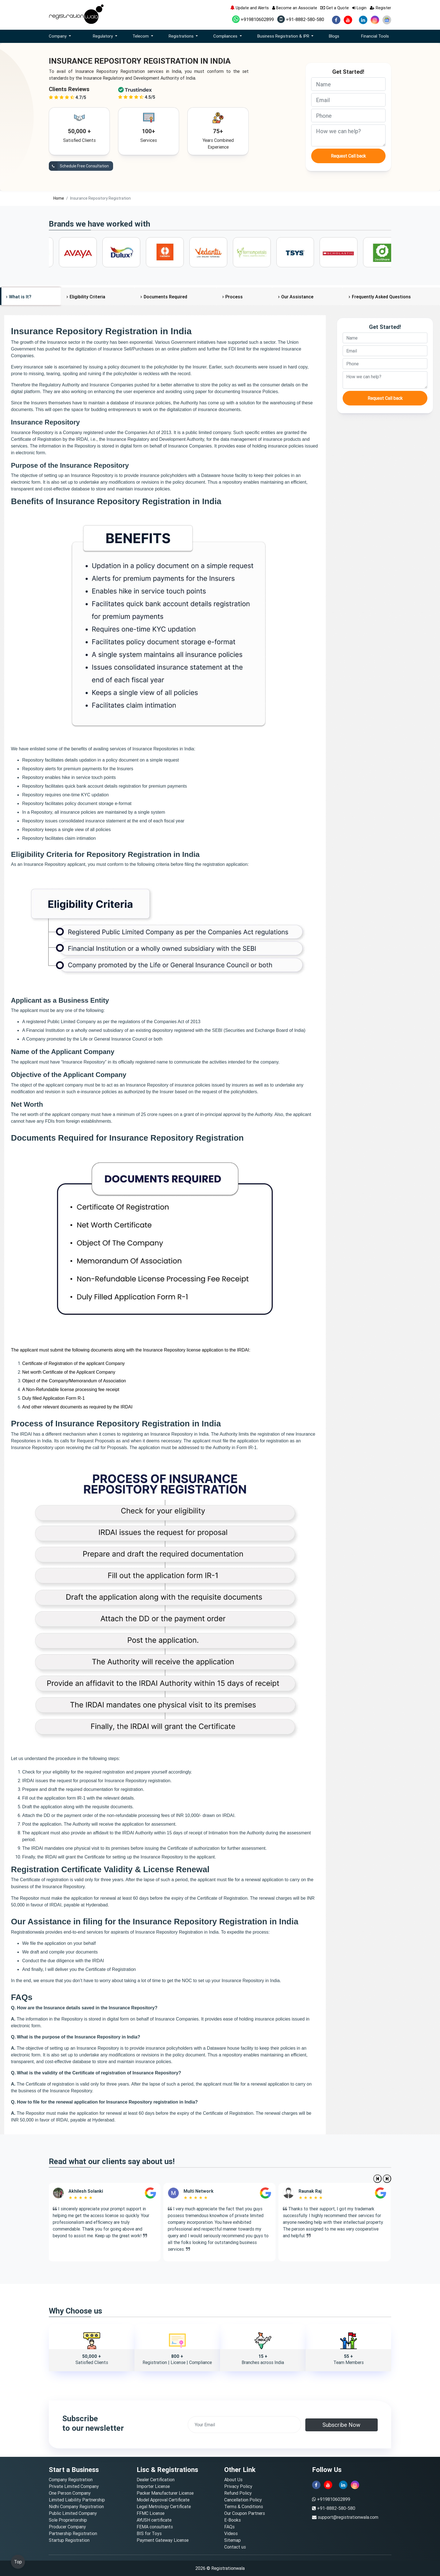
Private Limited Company (74, 2486)
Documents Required (165, 296)
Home (58, 198)
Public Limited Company (73, 2513)
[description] (348, 135)
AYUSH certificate (154, 2520)
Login (359, 7)
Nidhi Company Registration (76, 2506)
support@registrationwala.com (348, 2517)
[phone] (348, 115)
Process (234, 296)
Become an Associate (294, 7)
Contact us (235, 2547)
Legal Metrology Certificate (164, 2506)
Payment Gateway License (163, 2540)
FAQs (229, 2526)
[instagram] (375, 20)
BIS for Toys (149, 2533)
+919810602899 (253, 19)
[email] (348, 100)
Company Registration (71, 2479)
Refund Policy (238, 2493)
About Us (233, 2479)
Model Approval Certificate (163, 2500)
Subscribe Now (341, 2424)
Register (380, 7)
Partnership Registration (73, 2533)
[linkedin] (363, 20)
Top (18, 2562)
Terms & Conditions (243, 2506)
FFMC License (150, 2513)
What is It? (20, 296)
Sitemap (232, 2540)
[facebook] (336, 20)
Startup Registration (69, 2540)
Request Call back (348, 156)
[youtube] (348, 20)
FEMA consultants (155, 2526)
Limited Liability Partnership (77, 2500)
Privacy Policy (238, 2486)
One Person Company (70, 2493)
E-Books (232, 2520)
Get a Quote (334, 7)
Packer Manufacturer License (165, 2493)
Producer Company (67, 2526)
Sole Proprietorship (68, 2520)
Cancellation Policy (243, 2500)
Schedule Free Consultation (79, 166)
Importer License (153, 2486)
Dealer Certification (156, 2479)
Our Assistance (297, 296)
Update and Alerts (249, 7)
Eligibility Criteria (87, 296)
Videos (231, 2533)
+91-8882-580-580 (300, 19)
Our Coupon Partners (244, 2513)
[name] (348, 84)
